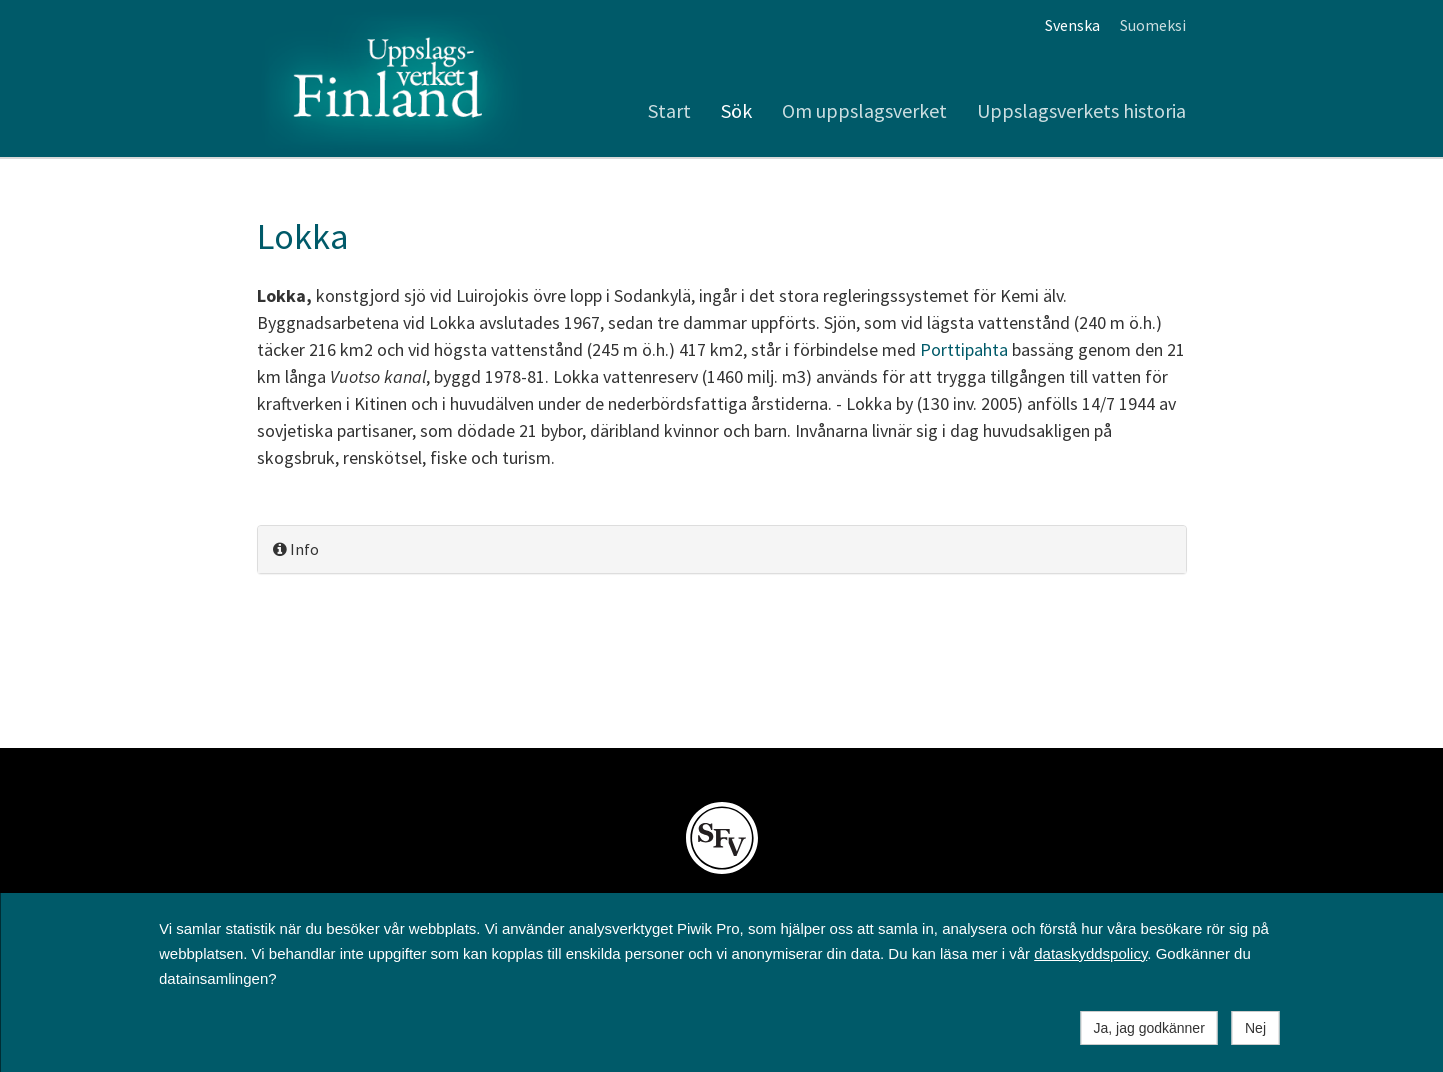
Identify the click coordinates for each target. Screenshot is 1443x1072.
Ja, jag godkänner (1149, 1028)
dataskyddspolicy (1090, 953)
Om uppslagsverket (864, 110)
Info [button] (296, 549)
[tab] (722, 549)
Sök (736, 110)
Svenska (1072, 25)
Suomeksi (1153, 25)
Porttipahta (964, 349)
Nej (1255, 1028)
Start (669, 110)
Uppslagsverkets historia (1081, 110)
